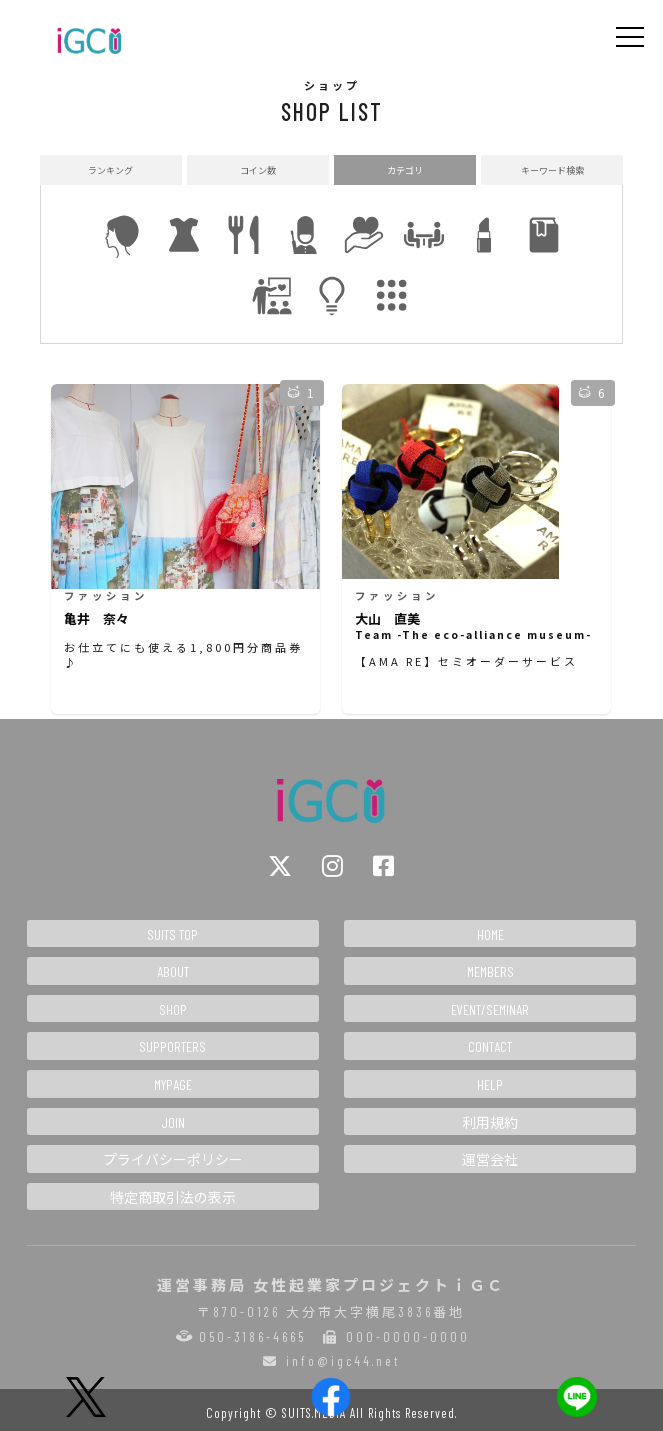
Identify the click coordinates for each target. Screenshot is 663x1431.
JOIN (173, 1122)
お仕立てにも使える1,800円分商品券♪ (183, 655)
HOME (490, 934)
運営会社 (490, 1159)
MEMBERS (490, 971)
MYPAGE (173, 1084)
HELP (490, 1084)
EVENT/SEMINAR (490, 1009)
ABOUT (173, 971)
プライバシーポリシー (173, 1159)
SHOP (173, 1009)
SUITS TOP (172, 934)
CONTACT (490, 1046)
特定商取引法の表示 (173, 1197)
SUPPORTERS (172, 1046)
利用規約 (490, 1122)
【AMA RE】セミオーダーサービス (466, 661)
